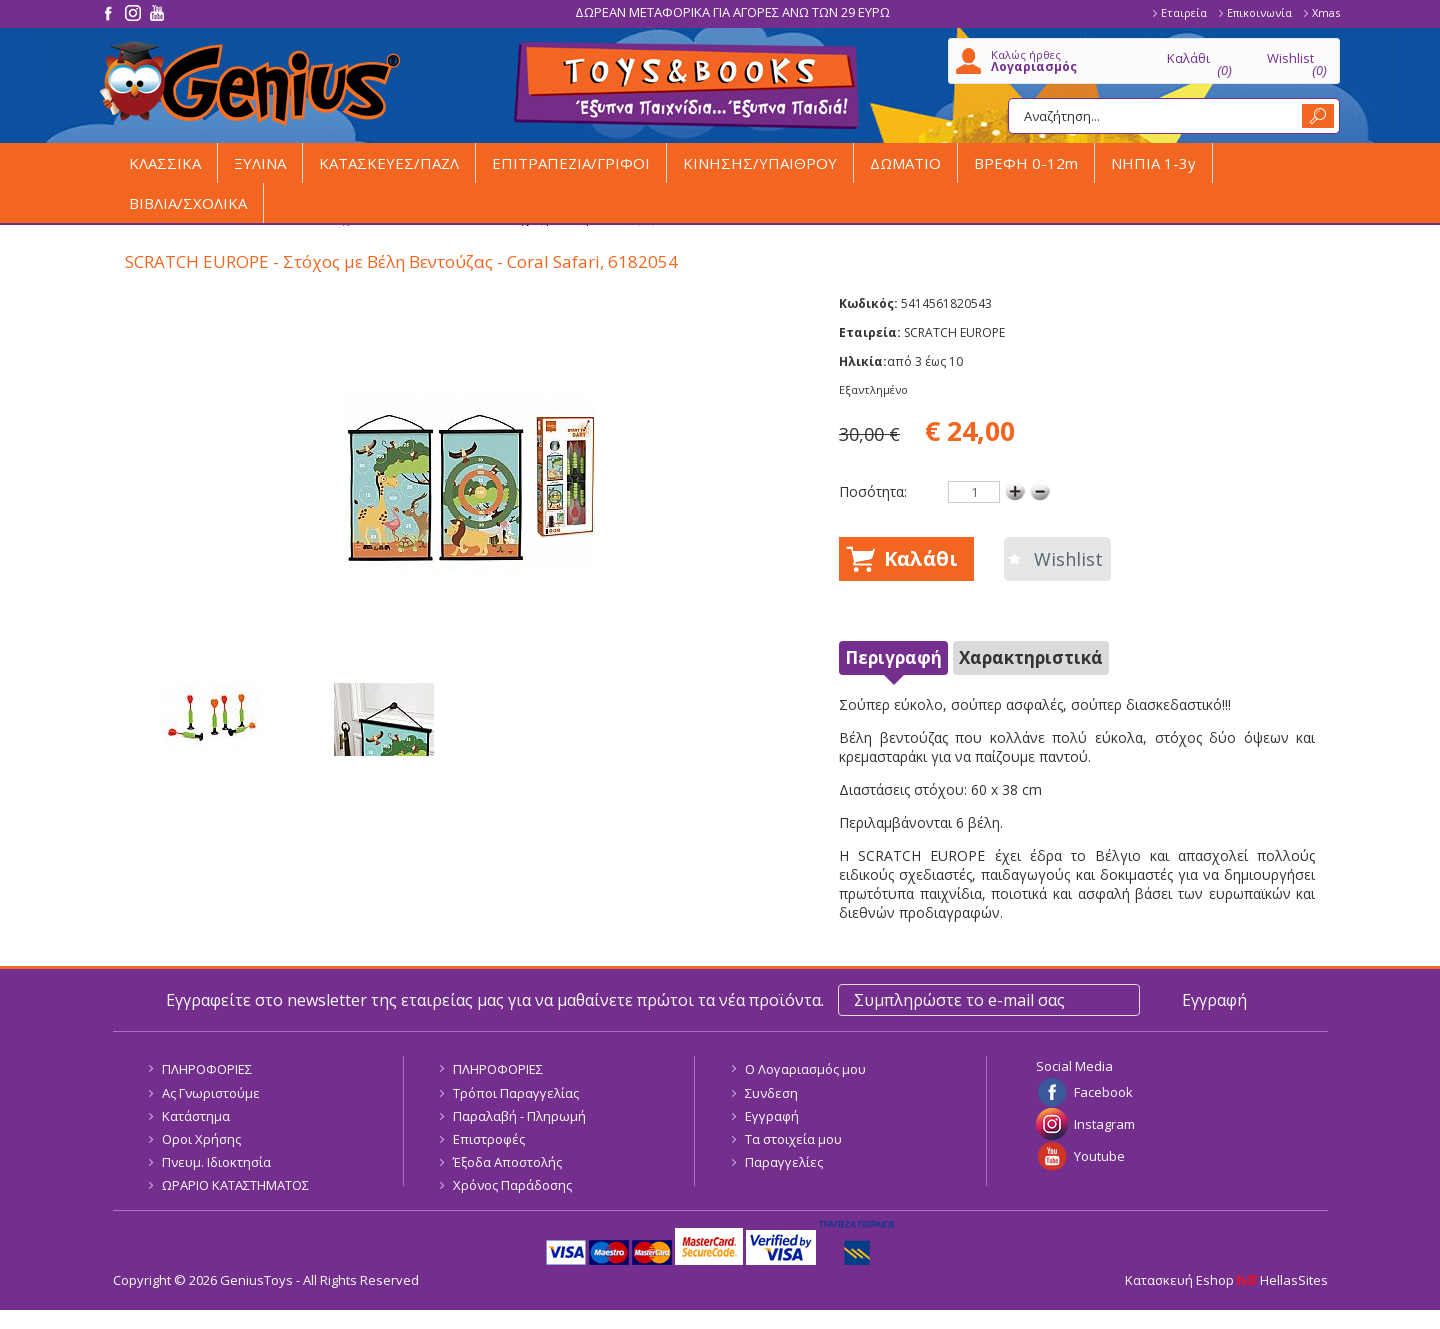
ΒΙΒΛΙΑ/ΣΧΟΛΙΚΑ (188, 203)
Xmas (1326, 12)
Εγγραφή (772, 1116)
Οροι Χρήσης (201, 1139)
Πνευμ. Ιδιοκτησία (216, 1162)
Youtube (1099, 1156)
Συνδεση (771, 1093)
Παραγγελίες (784, 1162)
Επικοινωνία (1259, 12)
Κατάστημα (196, 1116)
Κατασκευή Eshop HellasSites (1226, 1280)
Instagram (1104, 1124)
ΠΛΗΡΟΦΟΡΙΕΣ (207, 1069)
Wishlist (1068, 559)
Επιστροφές (489, 1139)
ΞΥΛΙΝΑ (260, 163)
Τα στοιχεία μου (793, 1139)
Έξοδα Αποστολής (507, 1162)
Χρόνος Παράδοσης (512, 1185)
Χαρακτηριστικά (1031, 657)
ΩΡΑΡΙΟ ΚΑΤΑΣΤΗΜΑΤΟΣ (235, 1185)
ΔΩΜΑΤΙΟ (905, 163)
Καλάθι (921, 558)
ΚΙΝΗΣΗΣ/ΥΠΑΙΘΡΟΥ (760, 163)
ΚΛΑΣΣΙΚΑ (165, 163)
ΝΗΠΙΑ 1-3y (1153, 163)
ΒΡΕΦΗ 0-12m (1026, 163)
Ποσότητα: (873, 491)
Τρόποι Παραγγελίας (516, 1093)
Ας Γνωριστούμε (211, 1093)
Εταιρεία (1184, 12)
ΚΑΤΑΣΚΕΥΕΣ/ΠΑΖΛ (389, 163)
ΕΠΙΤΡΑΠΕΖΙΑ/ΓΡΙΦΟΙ (571, 163)
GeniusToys (250, 83)
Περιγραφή (893, 657)
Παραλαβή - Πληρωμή (519, 1116)
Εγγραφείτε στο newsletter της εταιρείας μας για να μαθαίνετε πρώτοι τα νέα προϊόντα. (495, 1000)
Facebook (1103, 1092)
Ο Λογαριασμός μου (805, 1069)
